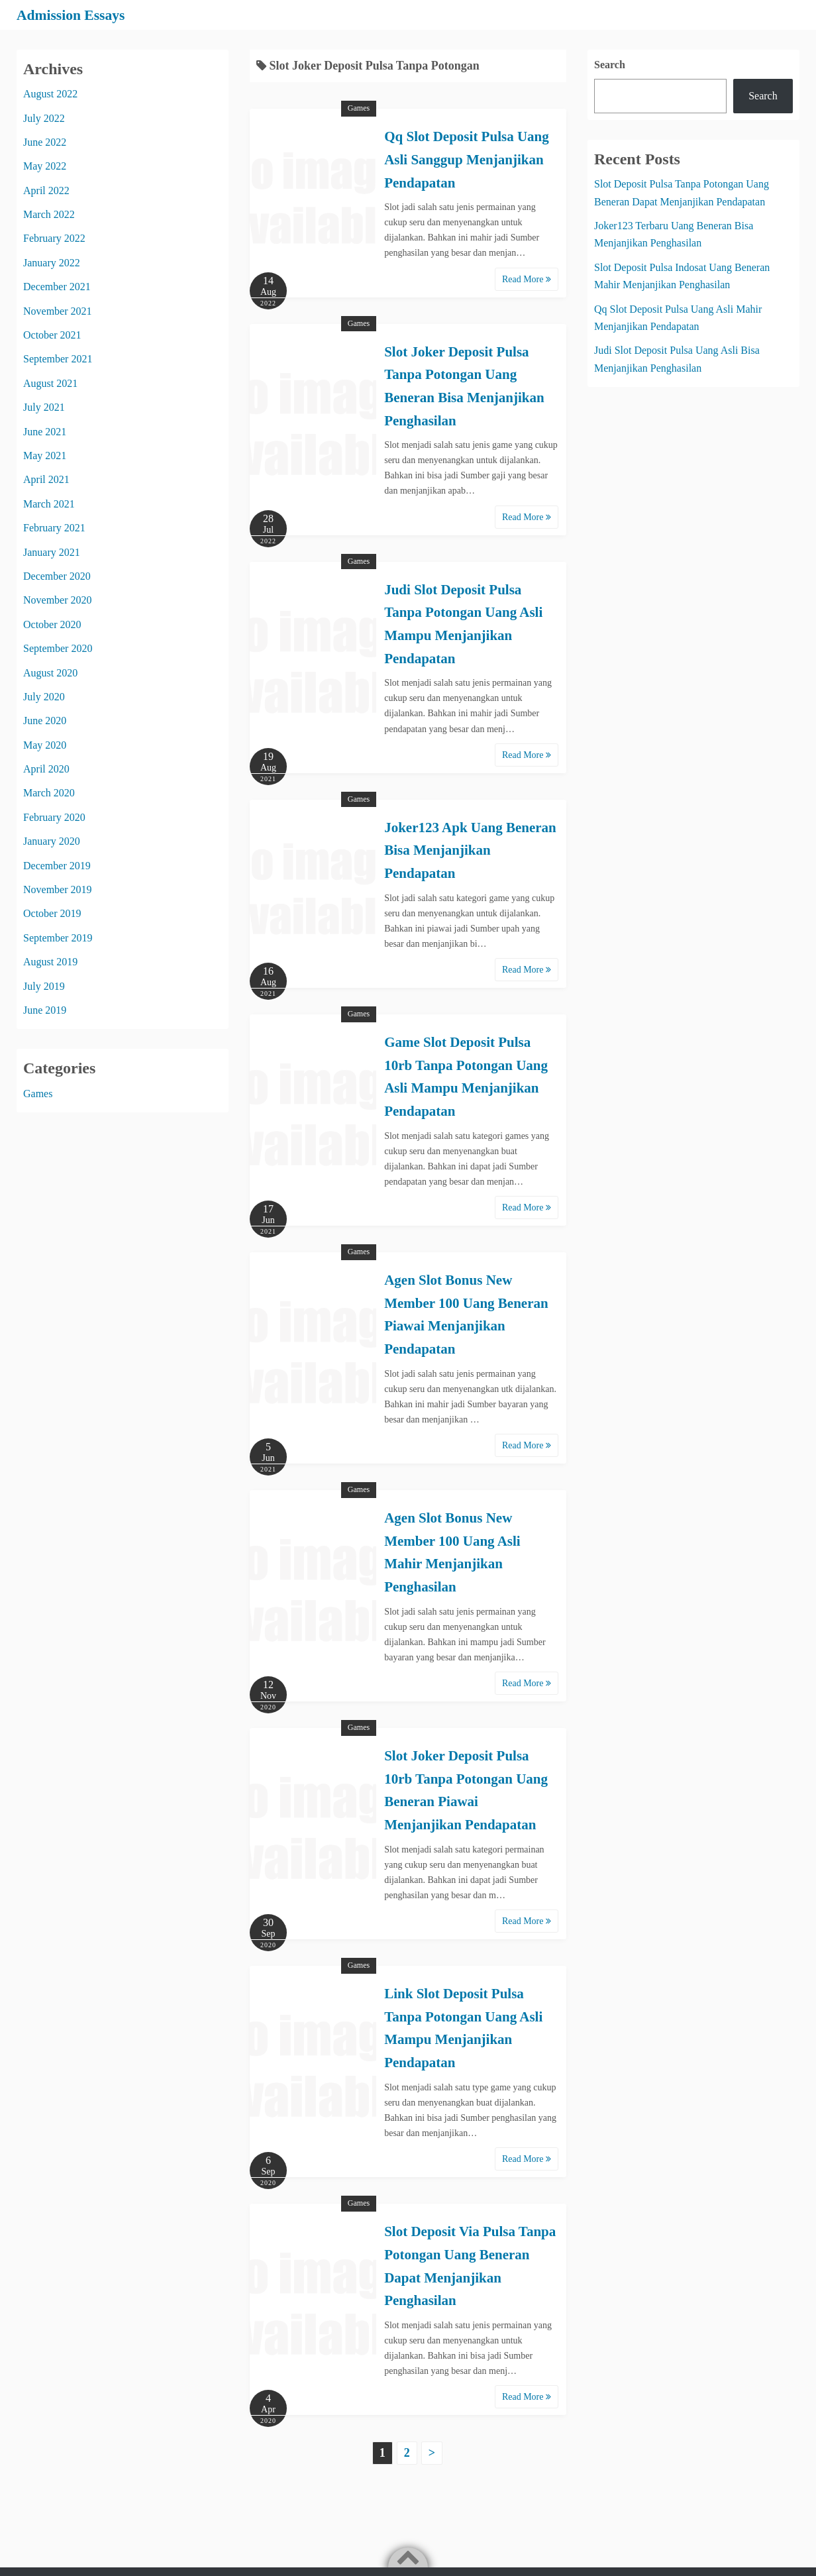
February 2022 (54, 238)
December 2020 (57, 575)
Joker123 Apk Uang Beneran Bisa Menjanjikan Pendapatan (470, 850)
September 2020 (57, 648)
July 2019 (44, 985)
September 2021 (57, 358)
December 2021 (57, 286)
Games (359, 108)
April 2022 (46, 189)
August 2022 (50, 93)
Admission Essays (77, 14)
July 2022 (44, 117)
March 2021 (49, 503)
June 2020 (44, 720)
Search (609, 64)
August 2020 (50, 672)
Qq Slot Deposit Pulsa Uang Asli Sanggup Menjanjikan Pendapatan (466, 159)
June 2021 (44, 431)
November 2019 (57, 888)
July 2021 (44, 407)
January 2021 (51, 551)
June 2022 (44, 141)
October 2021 (52, 335)
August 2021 (50, 382)
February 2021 (54, 527)
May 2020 (44, 744)
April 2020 (46, 769)
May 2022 (44, 166)
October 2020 (52, 623)
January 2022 (51, 262)
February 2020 (54, 816)
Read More (526, 279)
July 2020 (44, 696)
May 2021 (44, 454)
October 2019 (52, 913)
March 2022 (49, 214)
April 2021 (46, 479)
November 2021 (57, 310)
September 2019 (57, 937)
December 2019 (57, 865)
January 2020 (51, 841)
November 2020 (57, 600)
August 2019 (50, 961)
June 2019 (44, 1009)
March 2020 (49, 792)
